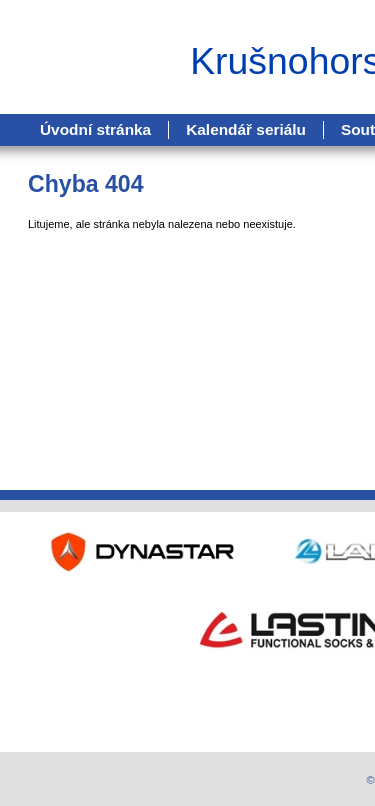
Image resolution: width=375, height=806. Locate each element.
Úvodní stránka (95, 129)
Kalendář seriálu (246, 129)
